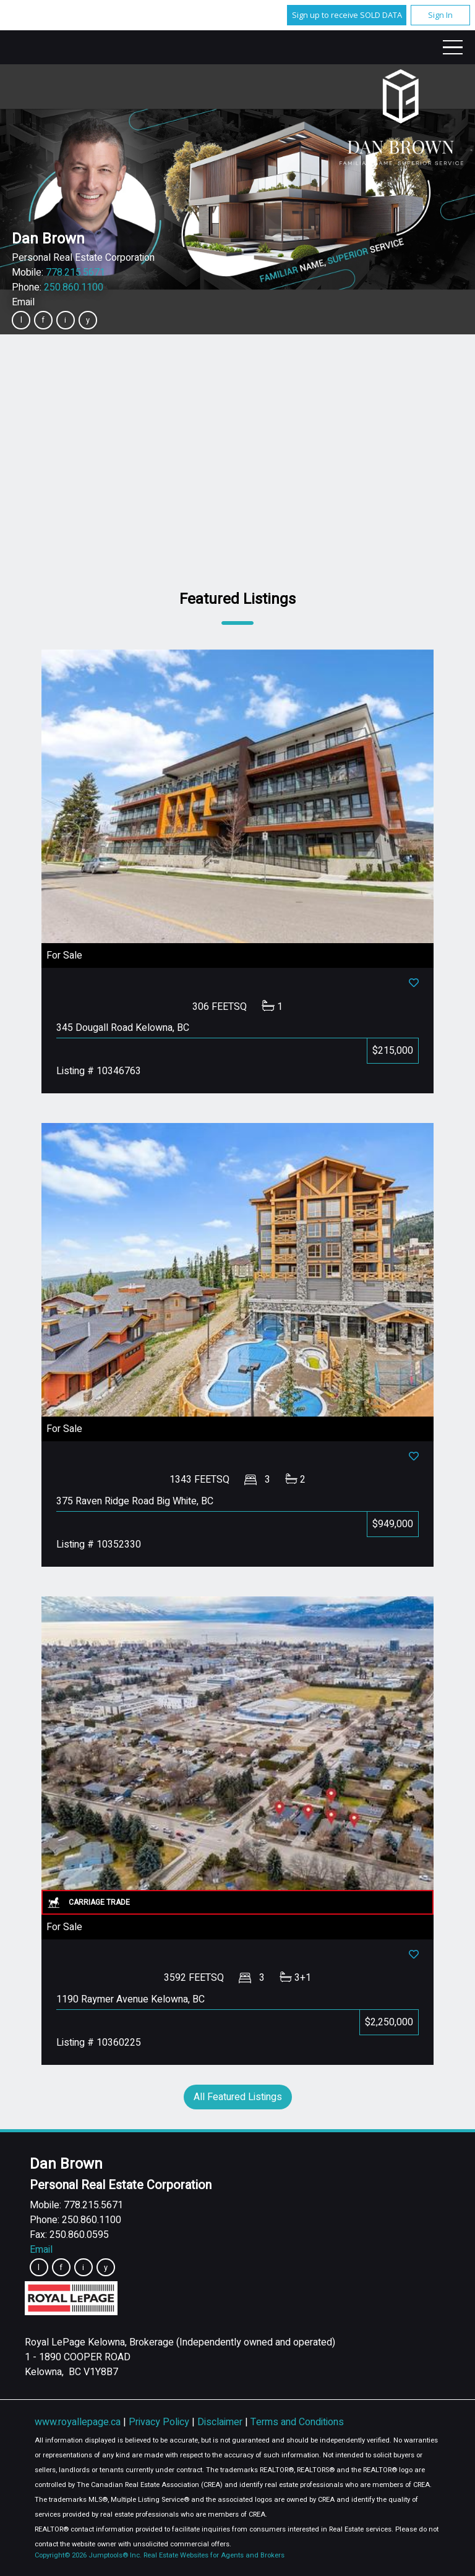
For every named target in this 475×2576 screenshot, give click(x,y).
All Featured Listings (238, 2097)
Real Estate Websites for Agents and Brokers (214, 2555)
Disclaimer (221, 2422)
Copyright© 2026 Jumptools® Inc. (88, 2555)
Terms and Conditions (297, 2422)
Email (23, 302)
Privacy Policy (160, 2422)
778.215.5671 (75, 272)
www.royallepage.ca (78, 2422)
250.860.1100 (73, 287)
